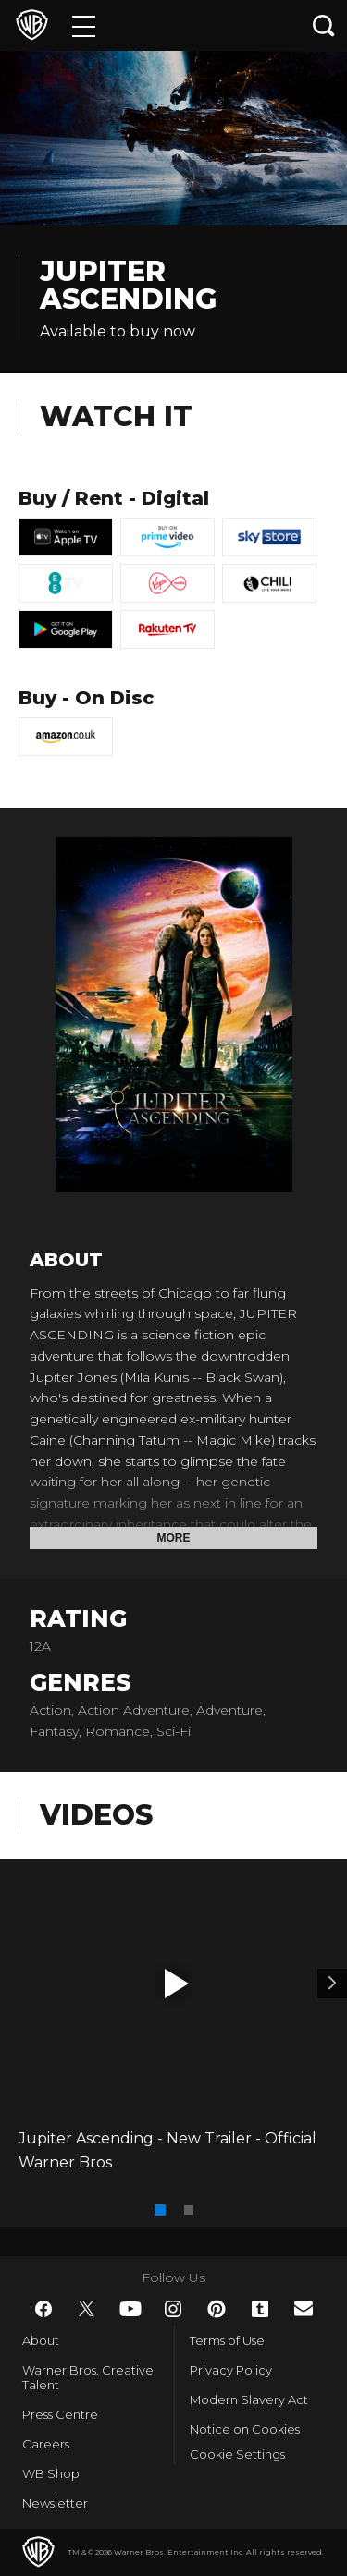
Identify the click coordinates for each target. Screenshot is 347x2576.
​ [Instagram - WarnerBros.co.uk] (173, 2309)
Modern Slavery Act (249, 2399)
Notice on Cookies (245, 2429)
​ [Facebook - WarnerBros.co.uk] (43, 2309)
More (174, 1538)
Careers (45, 2443)
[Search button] (324, 25)
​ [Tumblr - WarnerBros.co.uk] (260, 2309)
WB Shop (51, 2473)
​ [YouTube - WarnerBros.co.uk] (130, 2309)
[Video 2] (332, 1983)
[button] (177, 1983)
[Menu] (84, 25)
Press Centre (60, 2414)
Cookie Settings (237, 2454)
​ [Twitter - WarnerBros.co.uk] (87, 2309)
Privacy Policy (231, 2369)
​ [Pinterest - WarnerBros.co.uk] (216, 2309)
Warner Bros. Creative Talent (88, 2377)
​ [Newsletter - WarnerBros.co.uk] (303, 2308)
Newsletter (55, 2503)
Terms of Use (227, 2340)
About (40, 2340)
